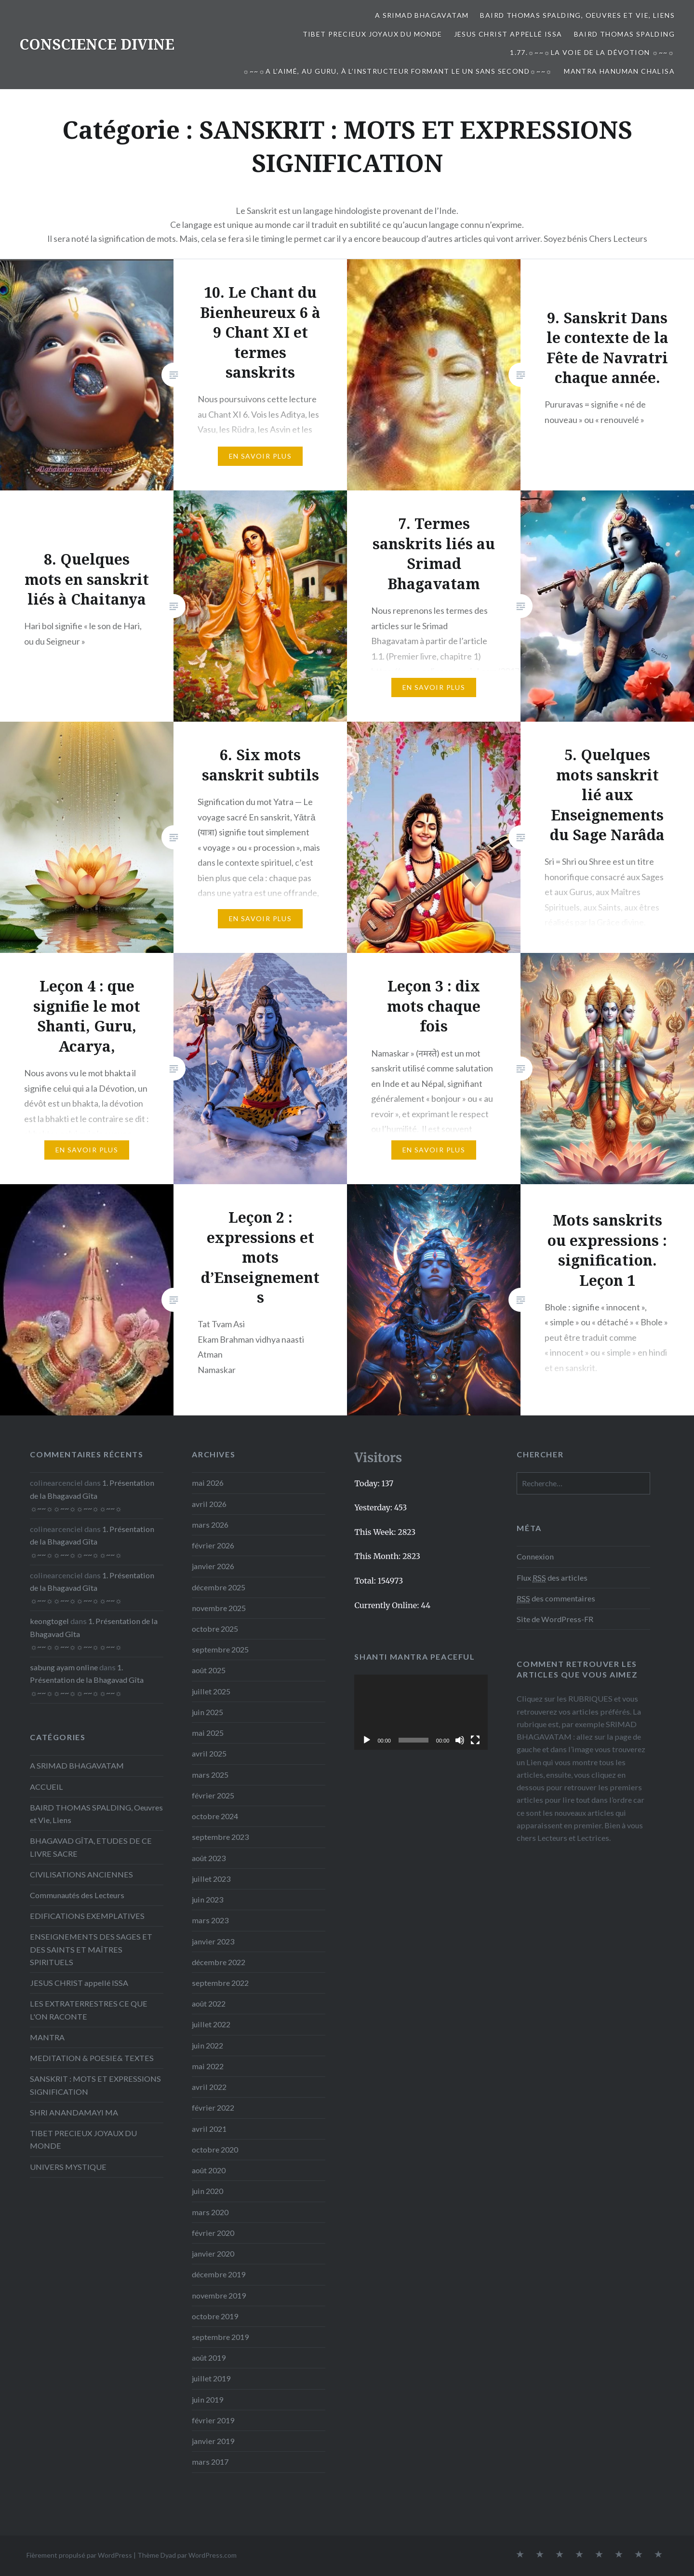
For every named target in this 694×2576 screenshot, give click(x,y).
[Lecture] (367, 1740)
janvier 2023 (213, 1941)
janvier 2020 (213, 2253)
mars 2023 (210, 1920)
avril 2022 (209, 2086)
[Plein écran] (475, 1740)
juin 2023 (207, 1899)
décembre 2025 (218, 1587)
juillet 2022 (211, 2024)
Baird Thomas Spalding (624, 34)
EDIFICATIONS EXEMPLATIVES (87, 1915)
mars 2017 (210, 2461)
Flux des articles (552, 1578)
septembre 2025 (220, 1649)
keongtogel (49, 1620)
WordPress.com (212, 2555)
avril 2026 (209, 1503)
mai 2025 (208, 1732)
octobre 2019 (215, 2316)
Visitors (378, 1458)
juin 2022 (207, 2045)
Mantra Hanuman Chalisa (619, 71)
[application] (421, 1712)
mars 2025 (210, 1774)
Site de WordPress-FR (555, 1619)
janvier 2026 (213, 1566)
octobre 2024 (215, 1816)
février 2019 (213, 2420)
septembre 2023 (220, 1836)
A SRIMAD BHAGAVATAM (422, 15)
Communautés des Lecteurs (77, 1895)
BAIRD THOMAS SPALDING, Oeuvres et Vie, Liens (577, 15)
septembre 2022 (220, 1982)
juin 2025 (207, 1712)
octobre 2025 (215, 1628)
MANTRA (47, 2037)
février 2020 (213, 2232)
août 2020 (209, 2170)
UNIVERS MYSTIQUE (68, 2166)
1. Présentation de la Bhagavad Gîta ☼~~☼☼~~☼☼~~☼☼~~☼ (92, 1495)
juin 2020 (207, 2190)
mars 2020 (210, 2212)
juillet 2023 (211, 1878)
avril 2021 (209, 2128)
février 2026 (213, 1545)
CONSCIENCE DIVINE (96, 44)
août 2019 (209, 2357)
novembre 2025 (219, 1607)
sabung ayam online (64, 1667)
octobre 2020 (215, 2149)
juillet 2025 (211, 1691)
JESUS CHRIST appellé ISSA (508, 34)
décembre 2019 (218, 2274)
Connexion (535, 1556)
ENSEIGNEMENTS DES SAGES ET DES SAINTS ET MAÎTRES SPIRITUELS (91, 1949)
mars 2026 (210, 1524)
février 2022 (213, 2107)
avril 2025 (209, 1753)
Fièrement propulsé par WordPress (79, 2555)
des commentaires (556, 1598)
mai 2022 (208, 2066)
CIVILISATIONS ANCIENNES (81, 1874)
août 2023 (209, 1858)
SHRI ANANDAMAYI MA (74, 2112)
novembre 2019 (219, 2295)
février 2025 (213, 1795)
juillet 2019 (211, 2378)
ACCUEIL (46, 1786)
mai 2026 (208, 1482)
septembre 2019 (220, 2336)
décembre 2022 (218, 1962)
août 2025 (209, 1670)
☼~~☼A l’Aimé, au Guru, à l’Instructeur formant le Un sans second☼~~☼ (398, 71)
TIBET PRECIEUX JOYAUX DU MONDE (372, 34)
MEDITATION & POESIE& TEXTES (92, 2057)
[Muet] (460, 1740)
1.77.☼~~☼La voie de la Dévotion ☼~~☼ (592, 52)
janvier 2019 (213, 2440)
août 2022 (209, 2003)
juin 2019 (207, 2399)
